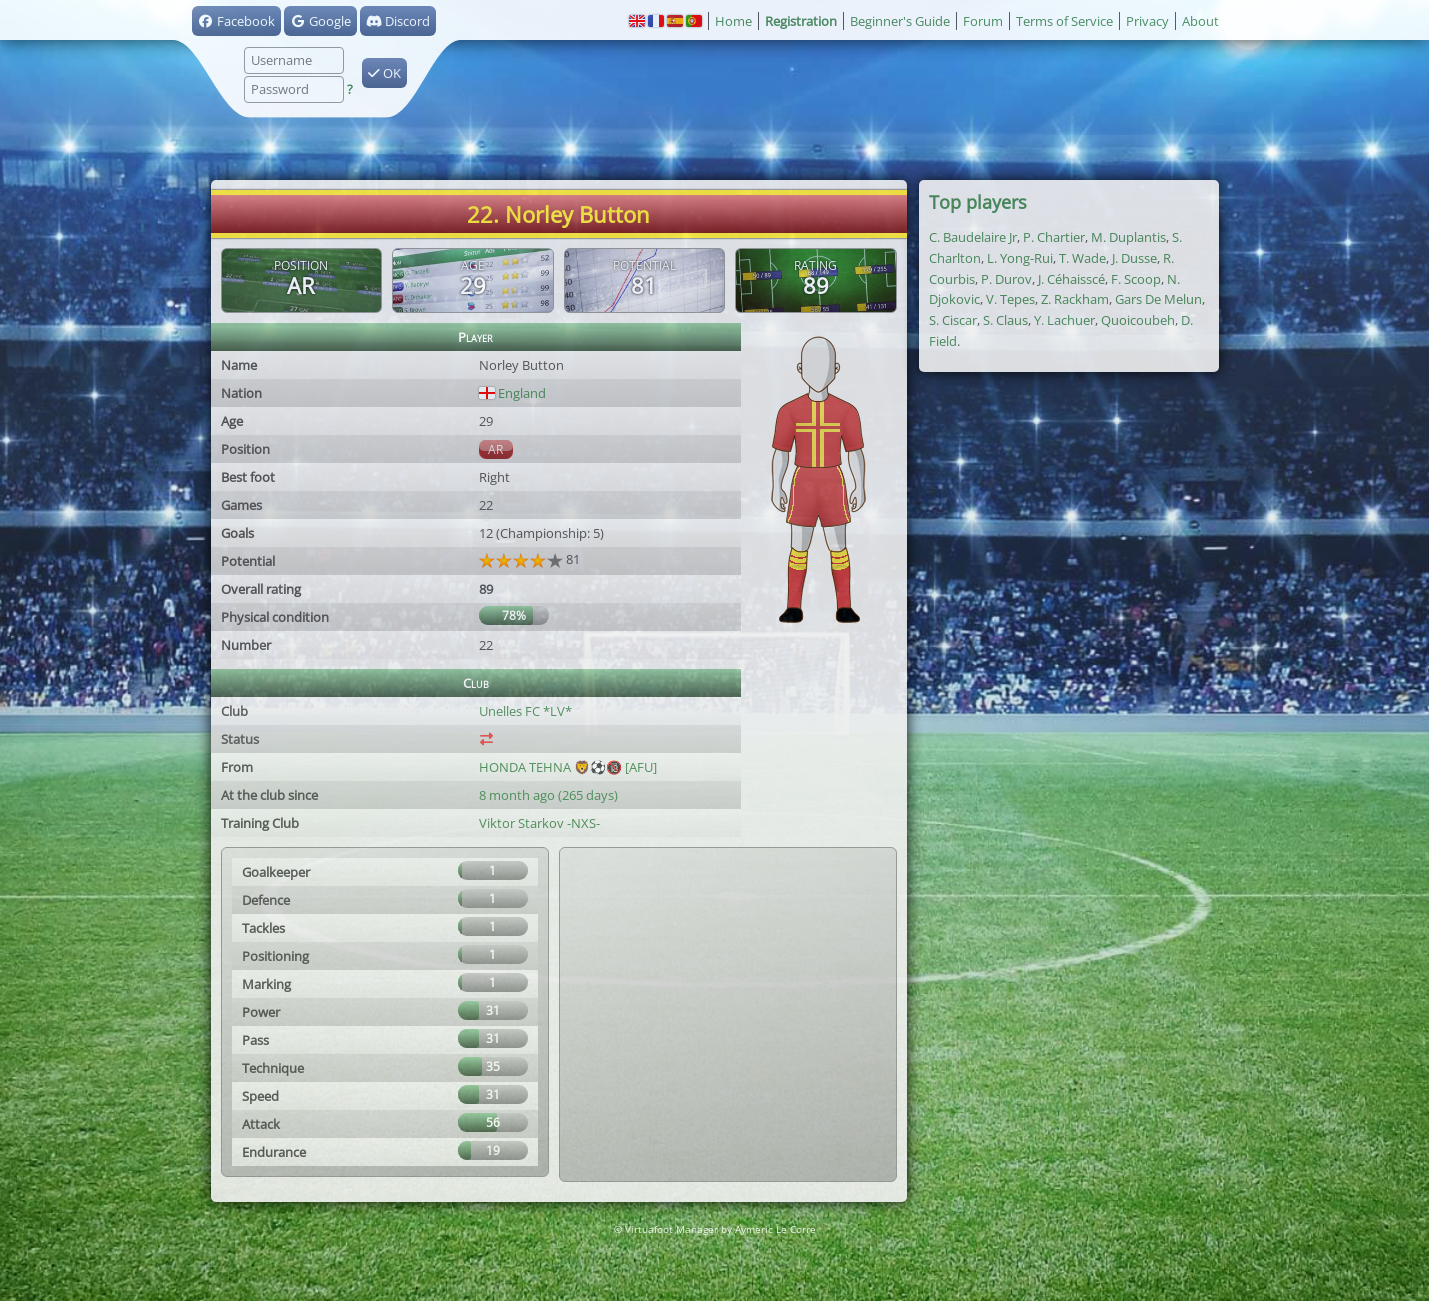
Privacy (1147, 21)
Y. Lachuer (1064, 320)
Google (320, 21)
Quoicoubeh (1138, 320)
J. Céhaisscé (1071, 279)
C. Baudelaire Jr (973, 237)
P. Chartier (1054, 237)
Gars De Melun (1158, 299)
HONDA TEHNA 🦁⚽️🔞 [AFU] (568, 767)
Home (733, 21)
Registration (801, 21)
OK (384, 73)
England (512, 393)
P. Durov (1006, 279)
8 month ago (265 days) (548, 795)
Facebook (236, 21)
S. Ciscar (953, 320)
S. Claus (1005, 320)
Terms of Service (1064, 21)
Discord (398, 21)
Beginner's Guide (900, 21)
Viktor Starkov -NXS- (539, 823)
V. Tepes (1010, 299)
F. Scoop (1136, 279)
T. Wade (1082, 258)
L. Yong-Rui (1020, 258)
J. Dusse (1134, 258)
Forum (983, 21)
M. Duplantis (1128, 237)
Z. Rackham (1075, 299)
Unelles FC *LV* (525, 711)
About (1200, 21)
